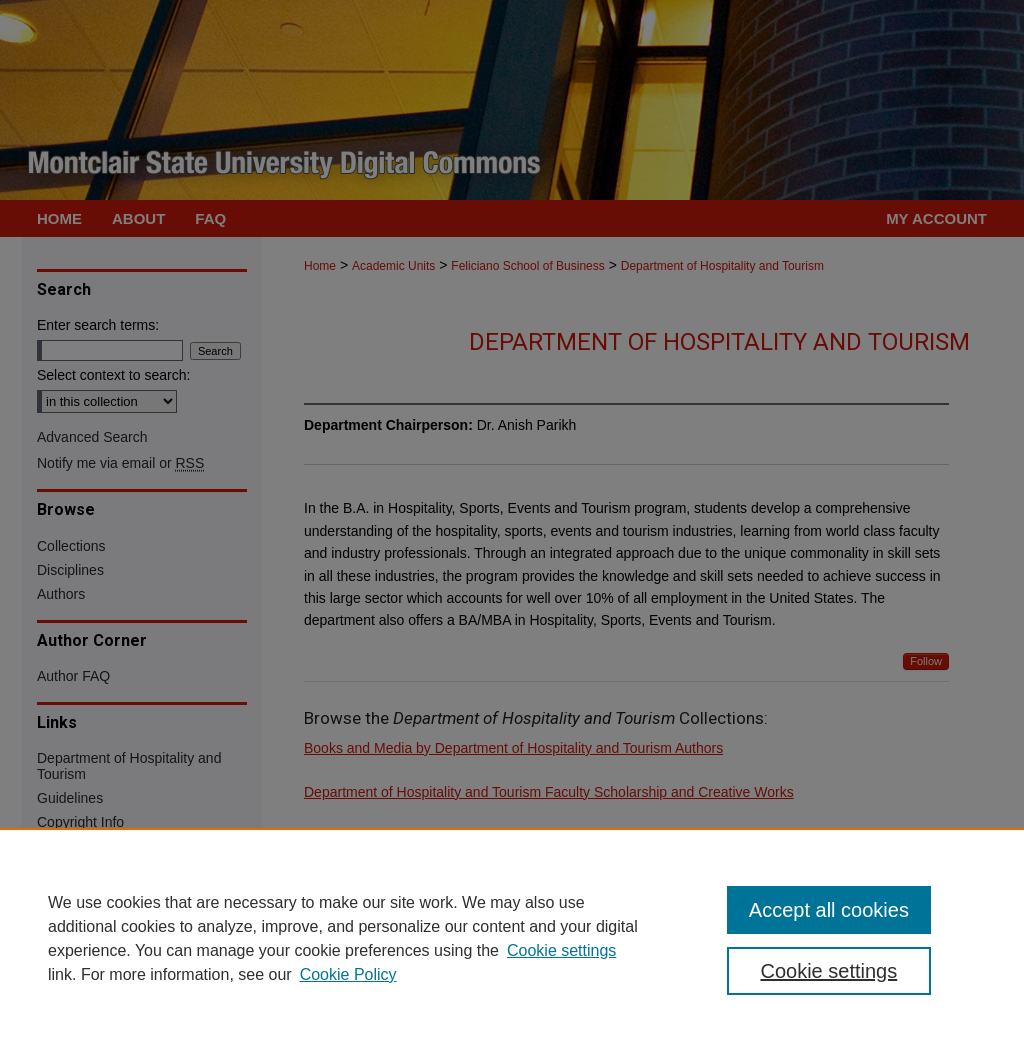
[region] (512, 938)
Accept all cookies (829, 910)
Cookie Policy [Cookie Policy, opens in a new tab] (348, 974)
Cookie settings (561, 950)
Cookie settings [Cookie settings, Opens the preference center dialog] (828, 971)
